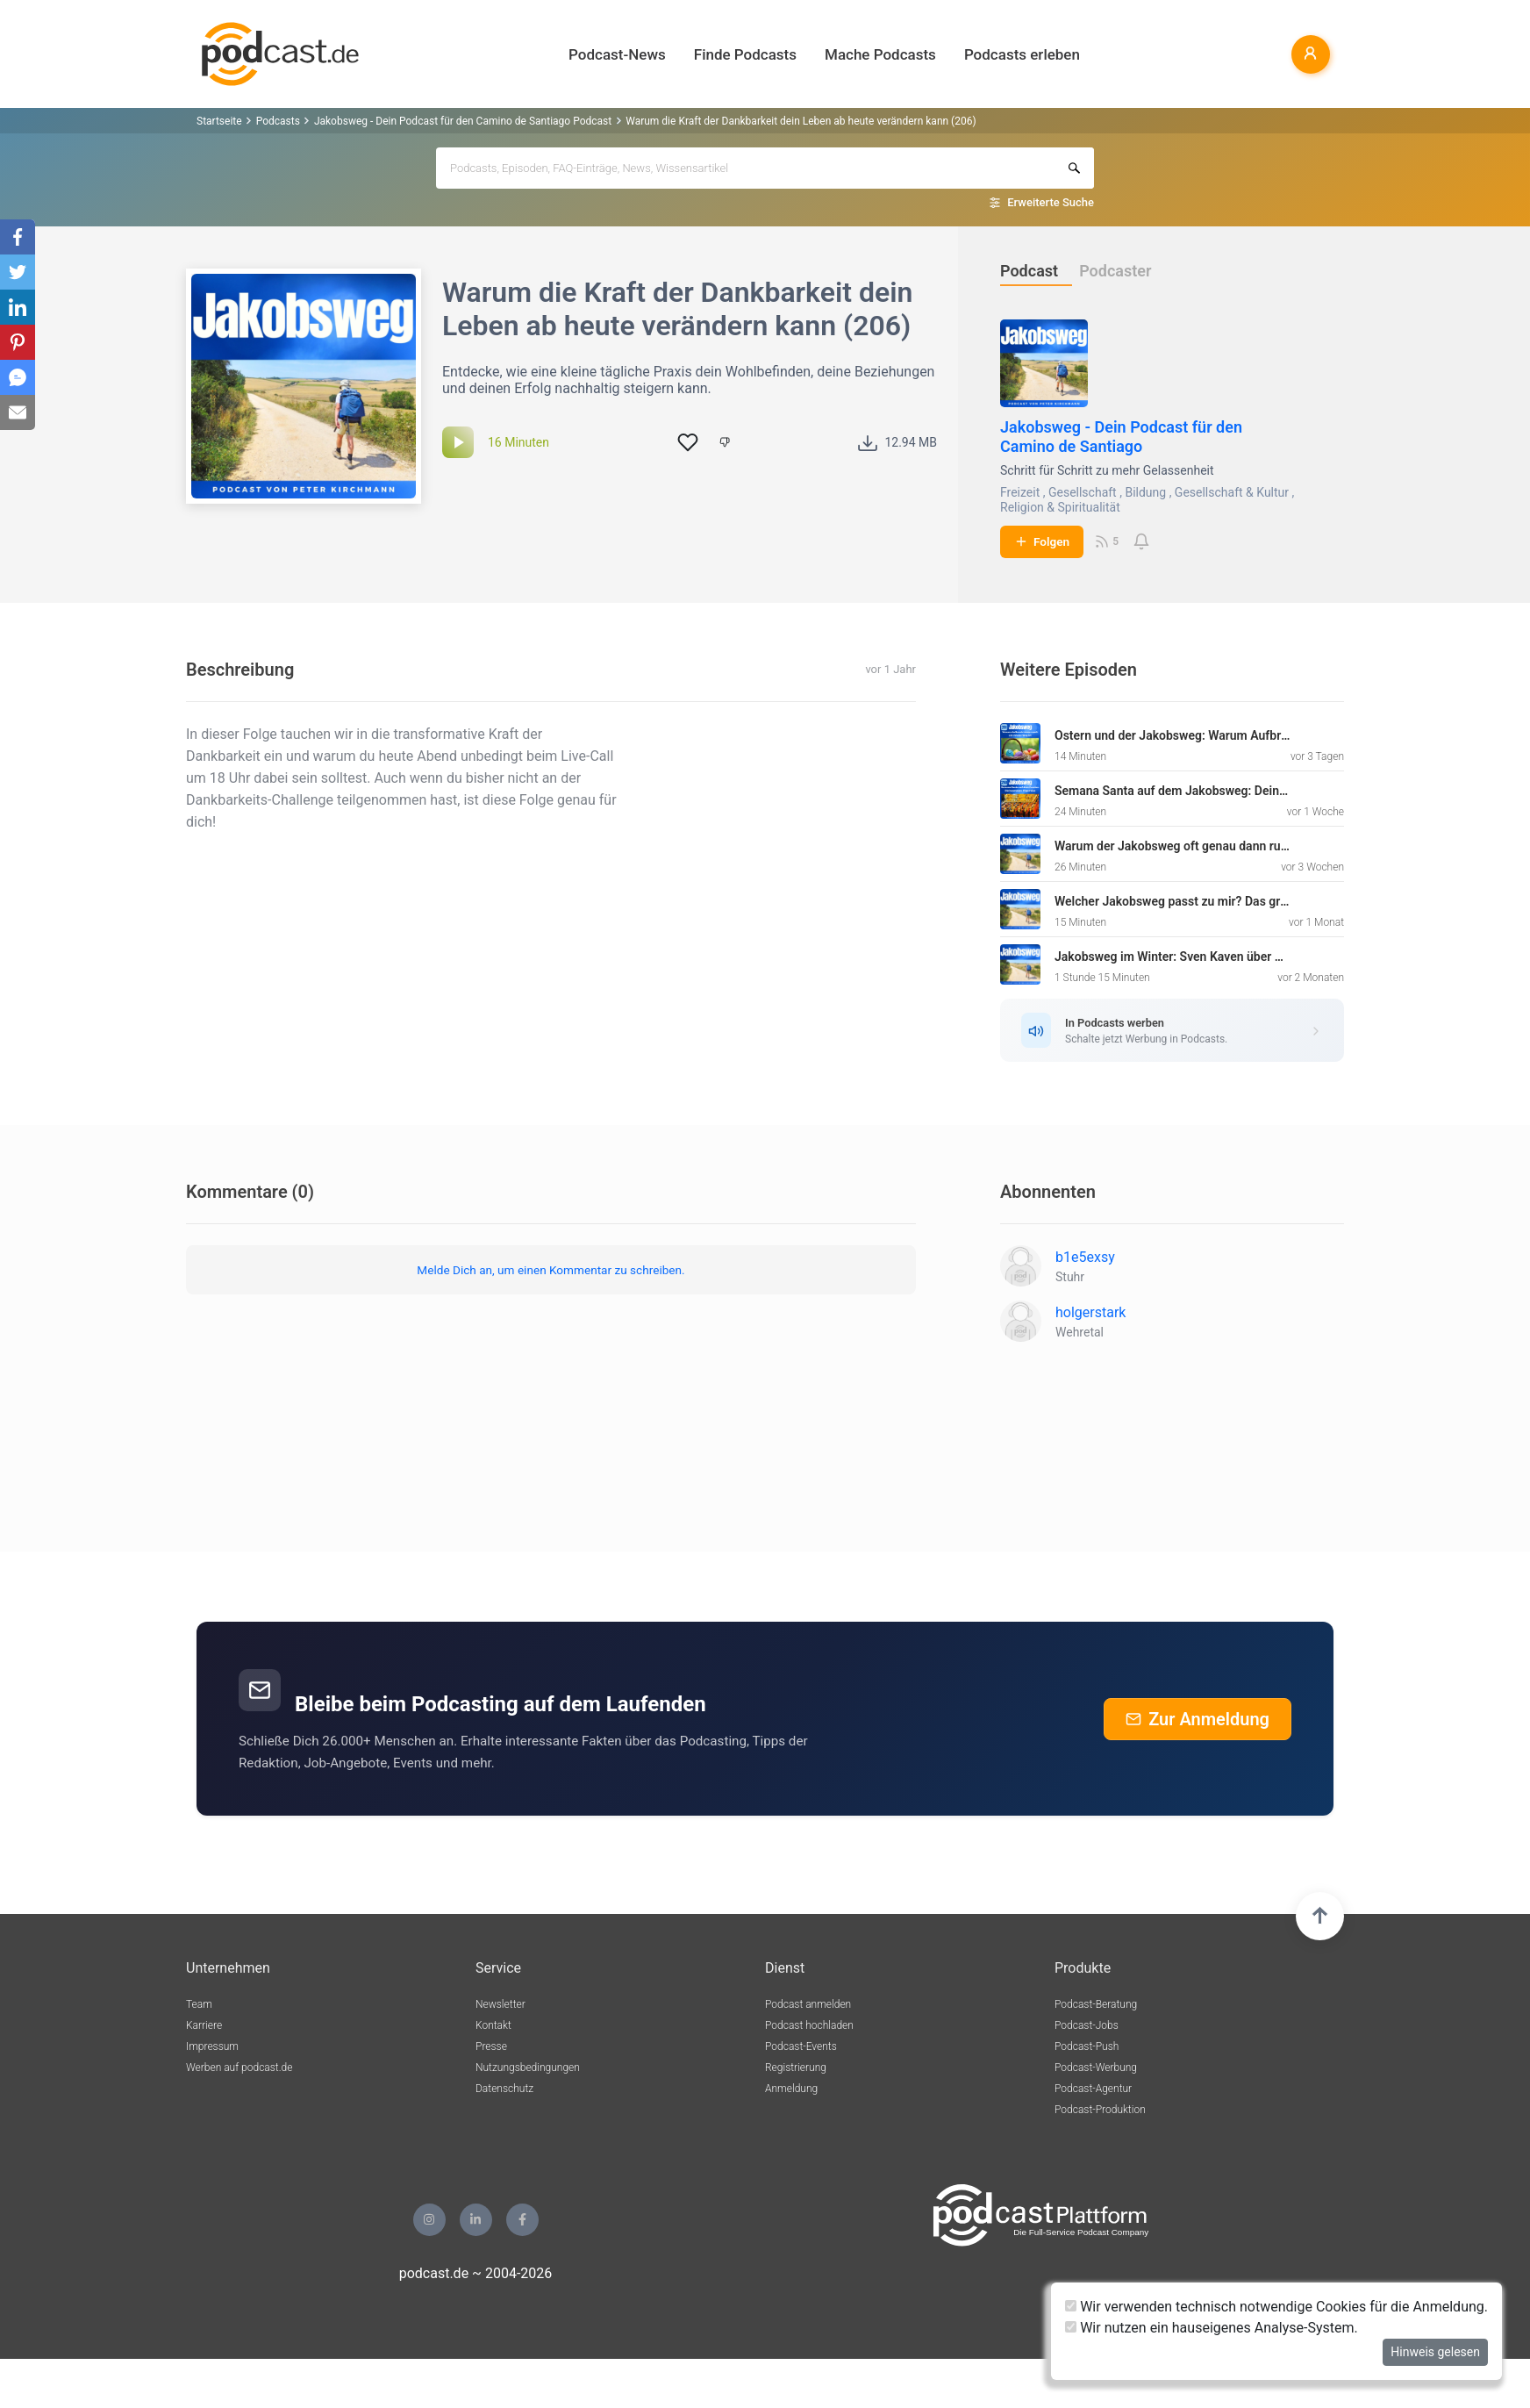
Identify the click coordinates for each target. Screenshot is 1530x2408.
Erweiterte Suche (1050, 202)
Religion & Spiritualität (1060, 507)
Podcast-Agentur (1093, 2088)
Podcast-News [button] (617, 54)
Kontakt (493, 2025)
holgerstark (1090, 1312)
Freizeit (1020, 492)
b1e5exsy (1085, 1257)
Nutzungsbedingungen (527, 2067)
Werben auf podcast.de (239, 2067)
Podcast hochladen (809, 2025)
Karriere (204, 2025)
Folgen (1041, 541)
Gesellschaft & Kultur (1232, 492)
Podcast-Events (801, 2046)
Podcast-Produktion (1100, 2109)
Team (199, 2004)
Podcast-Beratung (1096, 2004)
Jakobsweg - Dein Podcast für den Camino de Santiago (1121, 436)
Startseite (219, 121)
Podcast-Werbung (1096, 2067)
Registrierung (795, 2067)
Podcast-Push (1087, 2046)
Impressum (212, 2046)
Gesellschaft (1082, 492)
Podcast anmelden (808, 2004)
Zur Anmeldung (1197, 1719)
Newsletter (500, 2004)
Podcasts (278, 121)
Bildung (1145, 492)
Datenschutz (504, 2088)
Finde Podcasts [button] (745, 54)
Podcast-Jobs (1087, 2025)
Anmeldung (791, 2088)
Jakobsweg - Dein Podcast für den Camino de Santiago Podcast (462, 121)
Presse (491, 2046)
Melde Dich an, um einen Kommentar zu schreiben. (550, 1270)
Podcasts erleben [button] (1022, 54)
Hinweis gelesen (1435, 2352)
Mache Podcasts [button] (880, 54)
